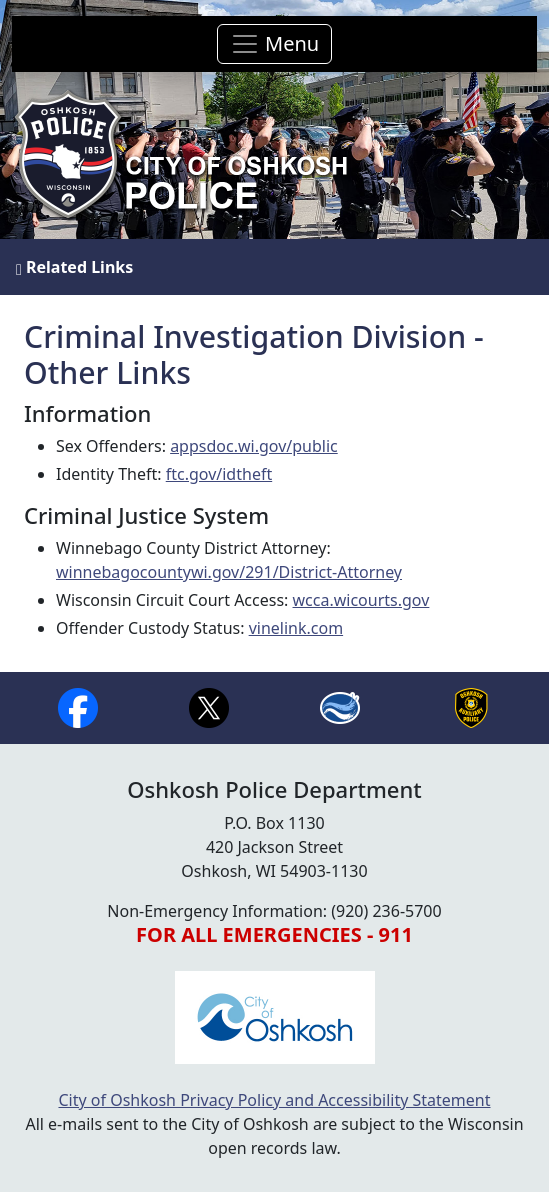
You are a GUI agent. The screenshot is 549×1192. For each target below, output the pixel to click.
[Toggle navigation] (274, 44)
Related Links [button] (74, 267)
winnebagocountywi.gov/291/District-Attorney (229, 572)
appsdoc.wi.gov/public (254, 446)
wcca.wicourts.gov (361, 600)
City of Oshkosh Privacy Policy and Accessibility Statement (274, 1100)
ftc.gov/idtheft (219, 474)
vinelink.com (296, 628)
